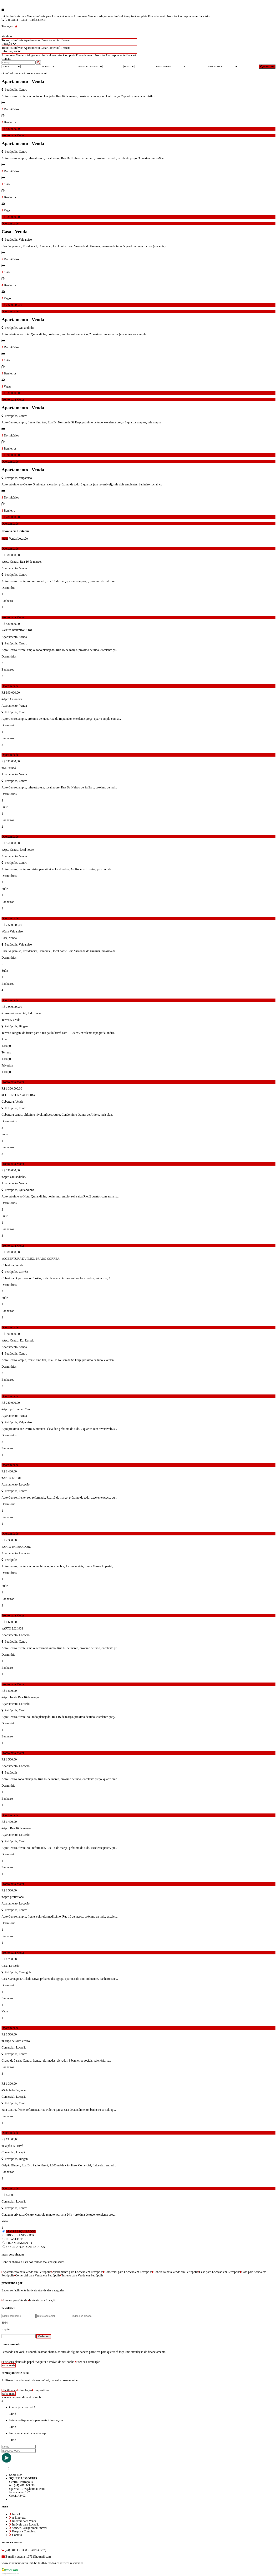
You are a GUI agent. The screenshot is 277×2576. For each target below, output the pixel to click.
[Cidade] (89, 66)
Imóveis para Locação (49, 16)
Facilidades (9, 2390)
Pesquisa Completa (135, 16)
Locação (22, 538)
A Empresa (80, 16)
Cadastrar (43, 2336)
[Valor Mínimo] (170, 66)
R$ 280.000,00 (11, 517)
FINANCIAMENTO (19, 2243)
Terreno (66, 40)
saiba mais (8, 2365)
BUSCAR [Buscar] (267, 66)
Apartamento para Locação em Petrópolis (77, 2272)
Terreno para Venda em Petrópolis (81, 2275)
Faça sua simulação (87, 2361)
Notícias (172, 16)
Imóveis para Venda (22, 16)
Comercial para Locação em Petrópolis (127, 2272)
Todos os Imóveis (12, 40)
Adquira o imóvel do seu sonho (54, 2361)
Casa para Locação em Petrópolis (219, 2272)
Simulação (25, 2390)
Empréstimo (40, 2390)
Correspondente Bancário (193, 16)
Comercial (53, 40)
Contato (68, 16)
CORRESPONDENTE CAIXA (25, 2246)
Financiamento (157, 16)
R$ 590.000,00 (11, 455)
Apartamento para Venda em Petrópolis (26, 2272)
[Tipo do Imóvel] (11, 66)
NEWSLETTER (16, 2239)
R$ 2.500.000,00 (12, 304)
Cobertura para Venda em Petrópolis (175, 2272)
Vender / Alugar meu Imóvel (105, 16)
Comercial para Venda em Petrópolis (37, 2275)
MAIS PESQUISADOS (21, 2231)
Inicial (5, 16)
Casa (44, 40)
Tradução (9, 26)
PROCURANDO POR (20, 2235)
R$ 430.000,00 (11, 128)
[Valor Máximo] (222, 66)
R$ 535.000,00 (11, 217)
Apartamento (32, 40)
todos (5, 538)
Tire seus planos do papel (18, 2361)
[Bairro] (128, 66)
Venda (13, 538)
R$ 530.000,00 (11, 393)
